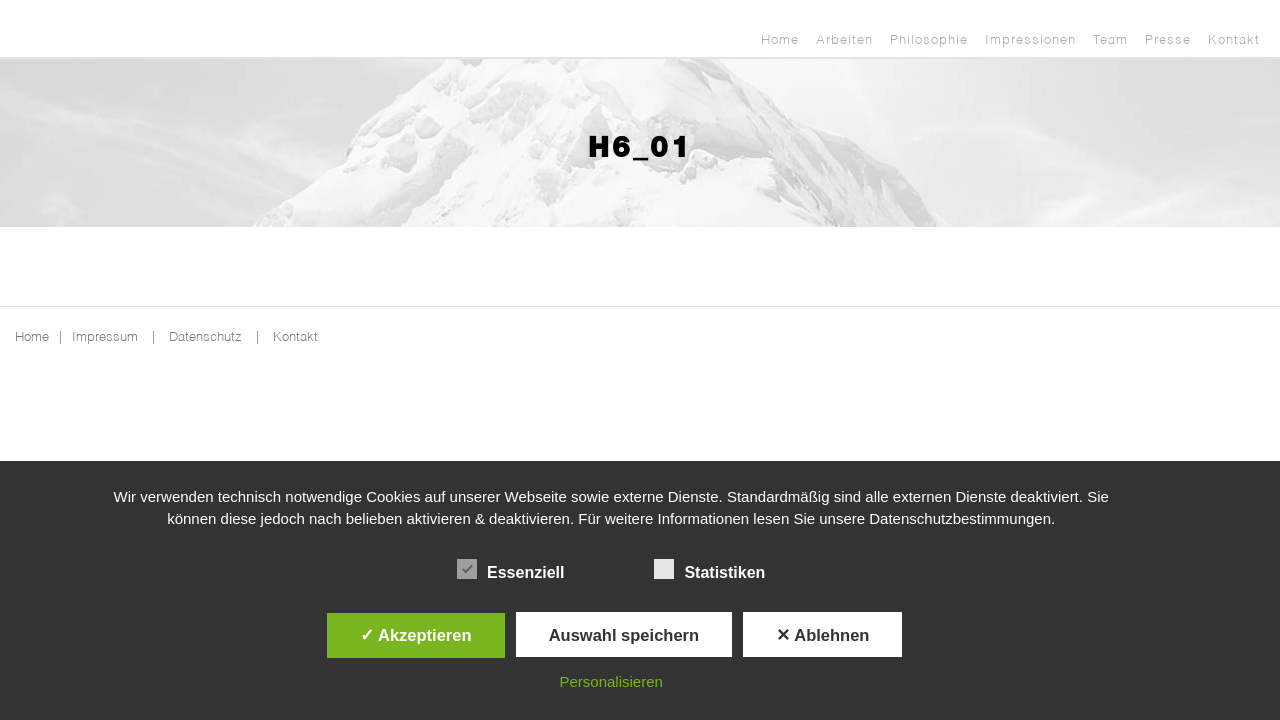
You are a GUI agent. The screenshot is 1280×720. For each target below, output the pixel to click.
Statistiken (709, 570)
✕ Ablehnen (822, 635)
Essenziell (510, 570)
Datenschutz (205, 337)
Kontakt (1234, 40)
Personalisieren (611, 681)
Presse (1168, 40)
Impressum (105, 337)
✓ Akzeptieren (416, 635)
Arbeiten (844, 40)
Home (780, 40)
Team (1110, 40)
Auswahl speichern (624, 635)
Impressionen (1030, 40)
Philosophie (929, 40)
